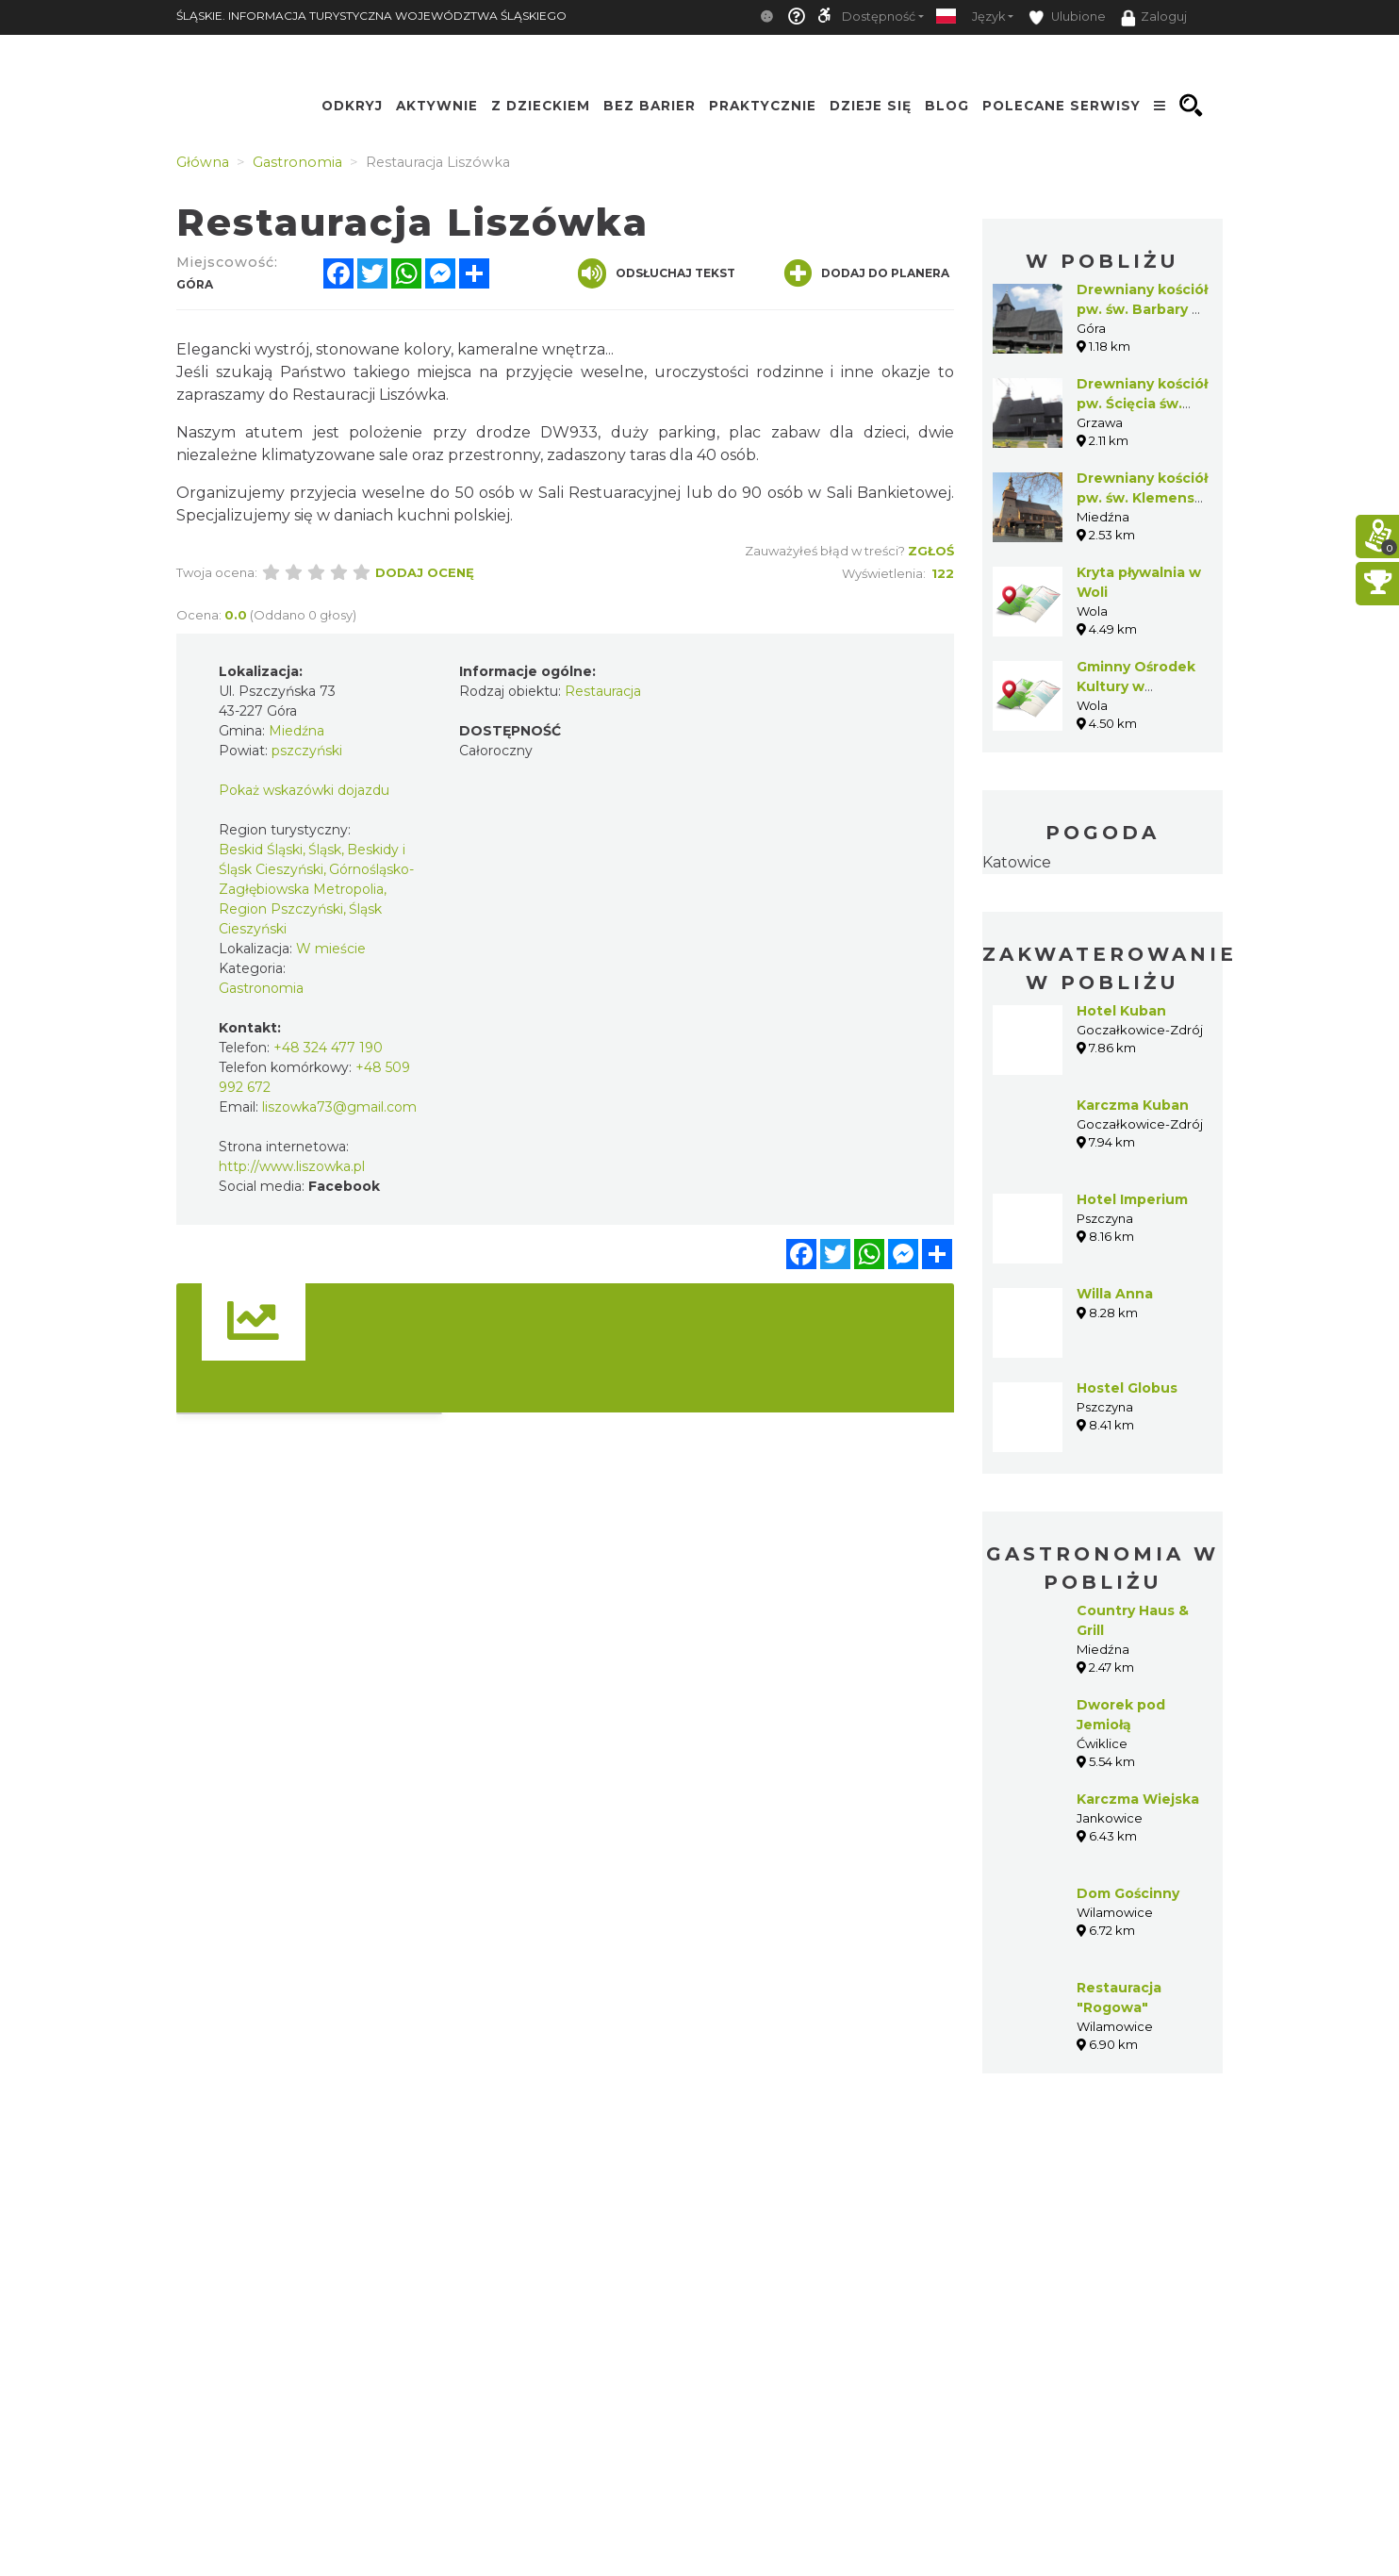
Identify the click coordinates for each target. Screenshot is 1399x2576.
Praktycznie (762, 105)
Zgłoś (931, 550)
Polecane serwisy (1061, 105)
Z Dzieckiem (540, 105)
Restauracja (603, 691)
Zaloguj (1154, 17)
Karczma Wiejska (1138, 1799)
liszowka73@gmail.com (339, 1106)
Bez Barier (649, 105)
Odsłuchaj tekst (656, 273)
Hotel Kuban (1121, 1010)
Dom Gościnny (1128, 1893)
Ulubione (1067, 17)
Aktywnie (437, 105)
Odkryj (352, 105)
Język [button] (988, 16)
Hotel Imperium (1132, 1199)
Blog (947, 105)
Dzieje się (871, 105)
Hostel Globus (1127, 1387)
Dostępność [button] (878, 16)
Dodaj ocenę (424, 572)
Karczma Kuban (1133, 1105)
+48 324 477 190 (328, 1047)
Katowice (1016, 862)
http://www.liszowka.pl (292, 1166)
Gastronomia (261, 988)
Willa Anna (1115, 1293)
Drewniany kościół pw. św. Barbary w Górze (1142, 309)
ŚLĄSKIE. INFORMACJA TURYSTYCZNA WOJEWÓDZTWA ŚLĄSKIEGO (371, 15)
